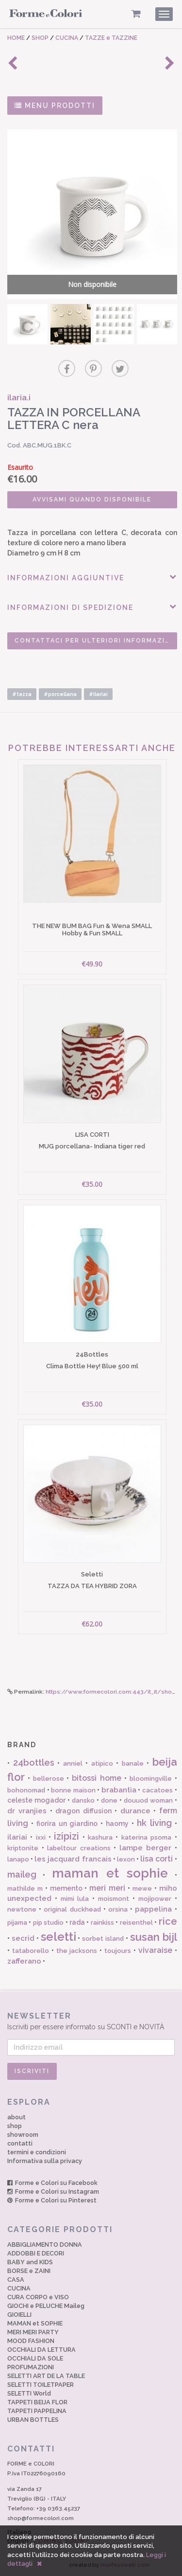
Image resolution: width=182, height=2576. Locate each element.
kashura (100, 1837)
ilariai (17, 1837)
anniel (73, 1763)
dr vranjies (27, 1811)
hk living (154, 1823)
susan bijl (153, 1937)
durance (135, 1811)
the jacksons (77, 1950)
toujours (117, 1950)
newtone (21, 1909)
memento (66, 1888)
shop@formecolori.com (40, 2518)
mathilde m (25, 1888)
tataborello (30, 1950)
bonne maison (73, 1790)
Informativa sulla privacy (44, 2161)
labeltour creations (79, 1848)
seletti (58, 1937)
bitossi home (96, 1778)
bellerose (48, 1778)
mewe (142, 1888)
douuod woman (148, 1800)
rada (77, 1922)
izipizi (66, 1836)
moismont (113, 1898)
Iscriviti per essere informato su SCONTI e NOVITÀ (91, 2021)
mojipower (154, 1898)
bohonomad (26, 1790)
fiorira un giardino (67, 1823)
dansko (83, 1800)
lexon (126, 1859)
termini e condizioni (36, 2152)
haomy (117, 1823)
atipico (102, 1763)
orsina (118, 1909)
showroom (22, 2134)
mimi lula (75, 1898)
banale (133, 1763)
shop (14, 2125)
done (109, 1800)
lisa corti (156, 1858)
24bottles (33, 1762)
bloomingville (151, 1778)
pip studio (48, 1922)
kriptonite (22, 1848)
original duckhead (72, 1909)
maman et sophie (110, 1873)
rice (168, 1921)
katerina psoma (146, 1837)
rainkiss (102, 1922)
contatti (20, 2143)
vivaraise (155, 1950)
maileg (21, 1874)
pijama (17, 1922)
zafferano (24, 1961)
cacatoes (157, 1790)
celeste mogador (36, 1800)
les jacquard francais (72, 1859)
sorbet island (103, 1938)
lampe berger (145, 1847)
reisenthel (136, 1922)
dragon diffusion (83, 1811)
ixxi (41, 1837)
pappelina (153, 1909)
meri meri (107, 1888)
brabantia (118, 1790)
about (16, 2117)
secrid (23, 1938)
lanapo (18, 1859)
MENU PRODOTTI (55, 105)
